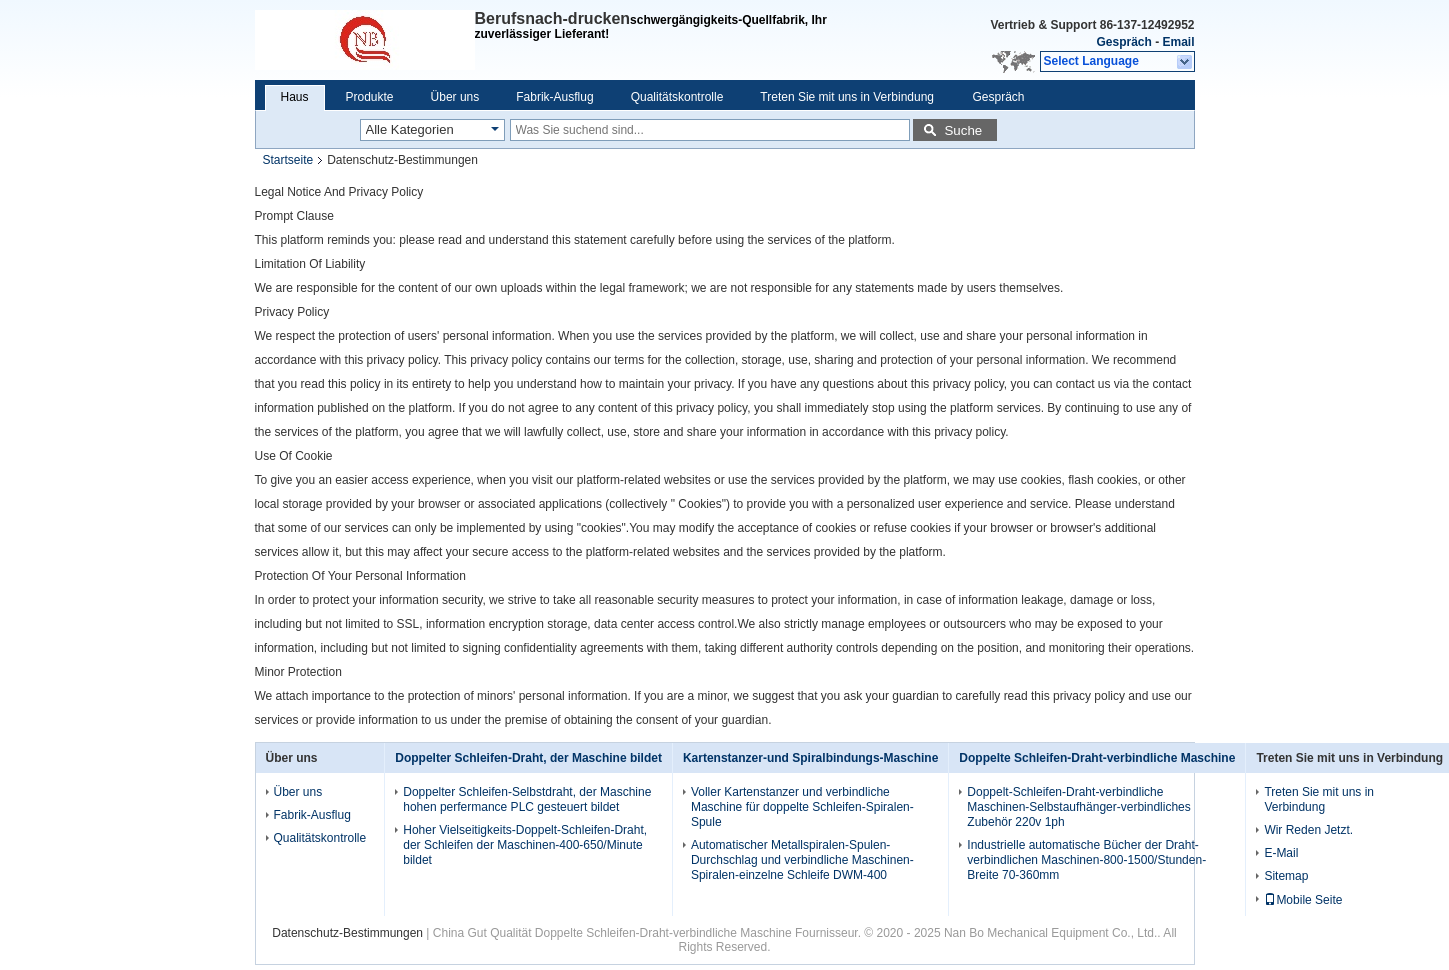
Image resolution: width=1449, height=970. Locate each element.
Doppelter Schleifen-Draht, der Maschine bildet (528, 758)
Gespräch (1123, 42)
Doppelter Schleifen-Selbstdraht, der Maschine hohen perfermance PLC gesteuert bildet (527, 799)
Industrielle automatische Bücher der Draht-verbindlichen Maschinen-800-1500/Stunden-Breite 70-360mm (1086, 860)
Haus (295, 97)
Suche (963, 130)
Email (1178, 42)
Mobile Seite (1303, 900)
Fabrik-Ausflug (554, 97)
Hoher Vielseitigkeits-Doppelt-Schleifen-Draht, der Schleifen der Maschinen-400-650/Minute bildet (525, 845)
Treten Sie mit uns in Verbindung (847, 97)
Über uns (455, 97)
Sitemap (1286, 876)
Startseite (288, 160)
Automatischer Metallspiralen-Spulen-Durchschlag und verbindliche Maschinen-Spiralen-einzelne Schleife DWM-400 (802, 860)
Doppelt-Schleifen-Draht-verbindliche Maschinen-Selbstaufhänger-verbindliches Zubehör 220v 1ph (1078, 807)
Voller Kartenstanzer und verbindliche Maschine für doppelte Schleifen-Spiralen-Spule (802, 807)
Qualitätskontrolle (677, 97)
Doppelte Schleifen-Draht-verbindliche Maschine (1097, 758)
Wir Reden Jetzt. (1308, 830)
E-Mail (1281, 853)
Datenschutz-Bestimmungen (347, 933)
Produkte (370, 97)
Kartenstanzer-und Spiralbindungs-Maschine (810, 758)
